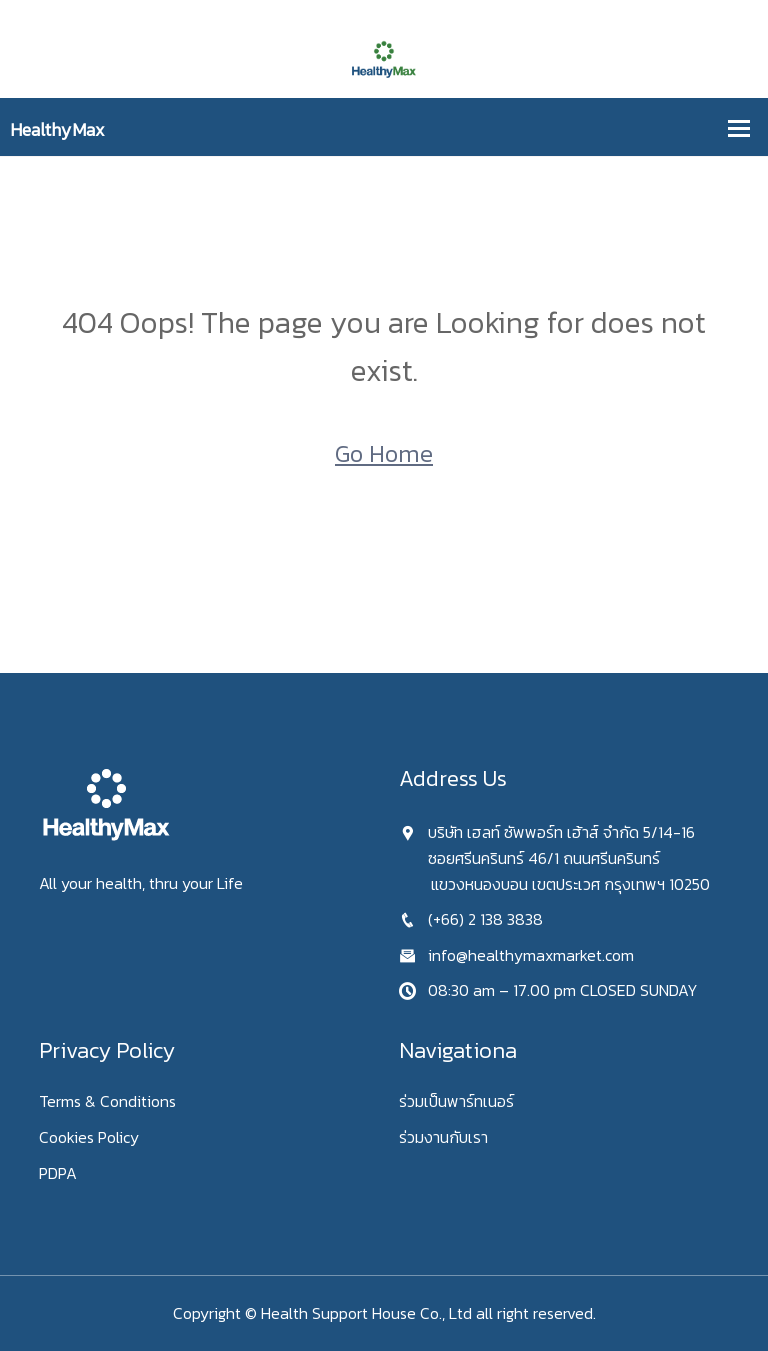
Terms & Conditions (107, 1101)
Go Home (384, 453)
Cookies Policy (89, 1137)
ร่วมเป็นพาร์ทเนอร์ (456, 1101)
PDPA (58, 1173)
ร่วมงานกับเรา (443, 1137)
